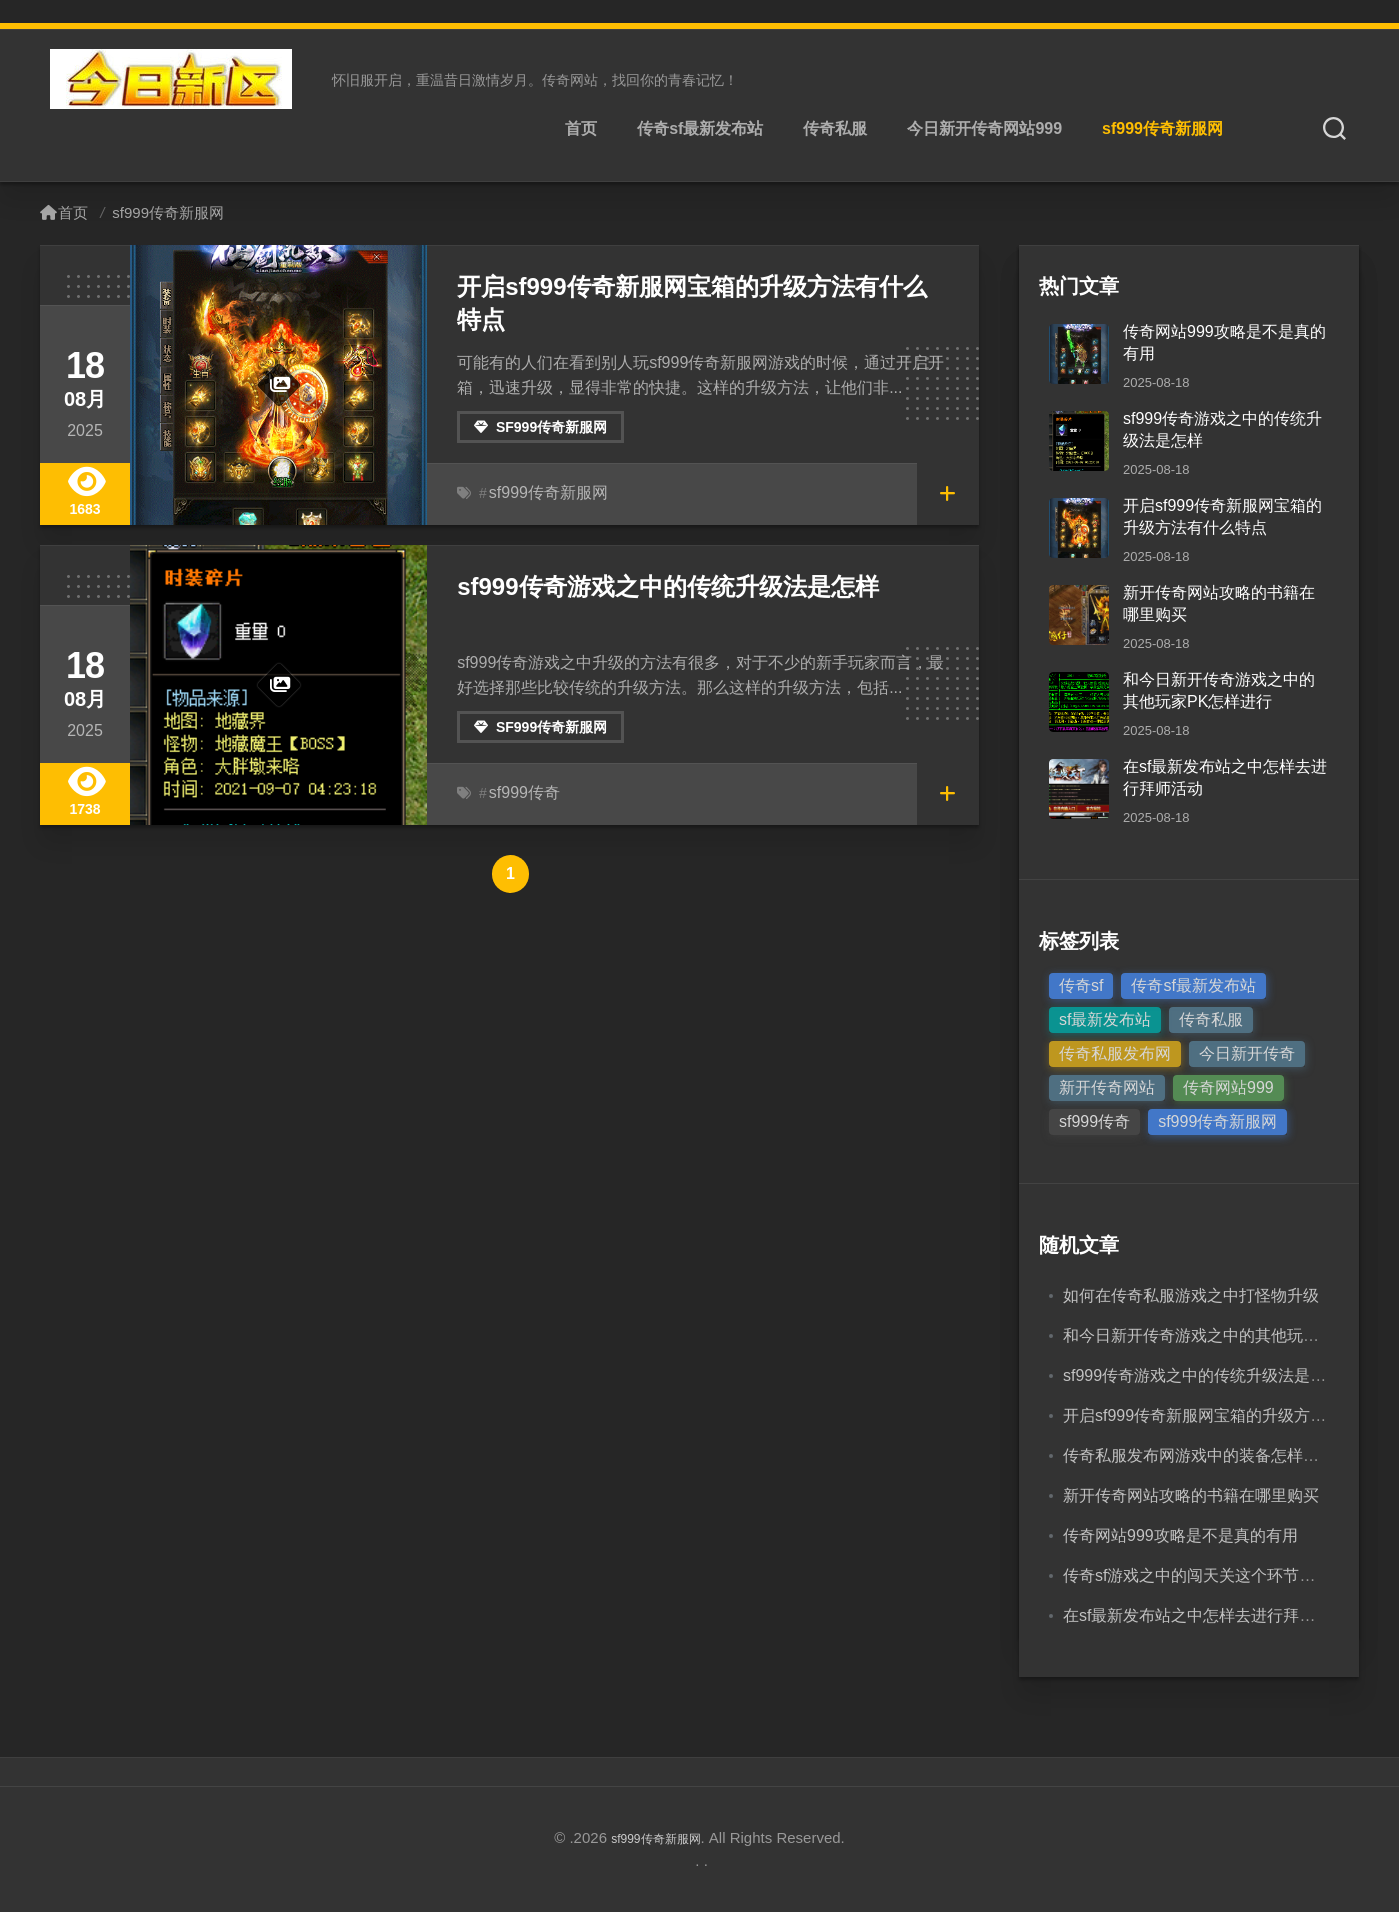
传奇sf (1081, 985)
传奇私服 (835, 128)
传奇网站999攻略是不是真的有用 (1180, 1535)
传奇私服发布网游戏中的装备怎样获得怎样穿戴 (1231, 1455)
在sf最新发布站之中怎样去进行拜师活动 (1205, 1615)
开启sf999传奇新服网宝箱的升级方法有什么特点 (694, 284)
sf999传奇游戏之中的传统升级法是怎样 (650, 584)
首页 (581, 128)
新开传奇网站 (1107, 1087)
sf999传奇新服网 (1162, 128)
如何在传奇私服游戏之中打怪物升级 (1191, 1295)
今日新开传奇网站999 (984, 128)
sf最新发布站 (1105, 1019)
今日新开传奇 (1247, 1053)
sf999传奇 (520, 793)
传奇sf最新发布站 (700, 128)
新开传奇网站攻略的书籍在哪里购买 (1191, 1495)
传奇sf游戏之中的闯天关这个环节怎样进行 (1213, 1575)
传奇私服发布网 (1115, 1053)
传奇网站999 (1228, 1087)
